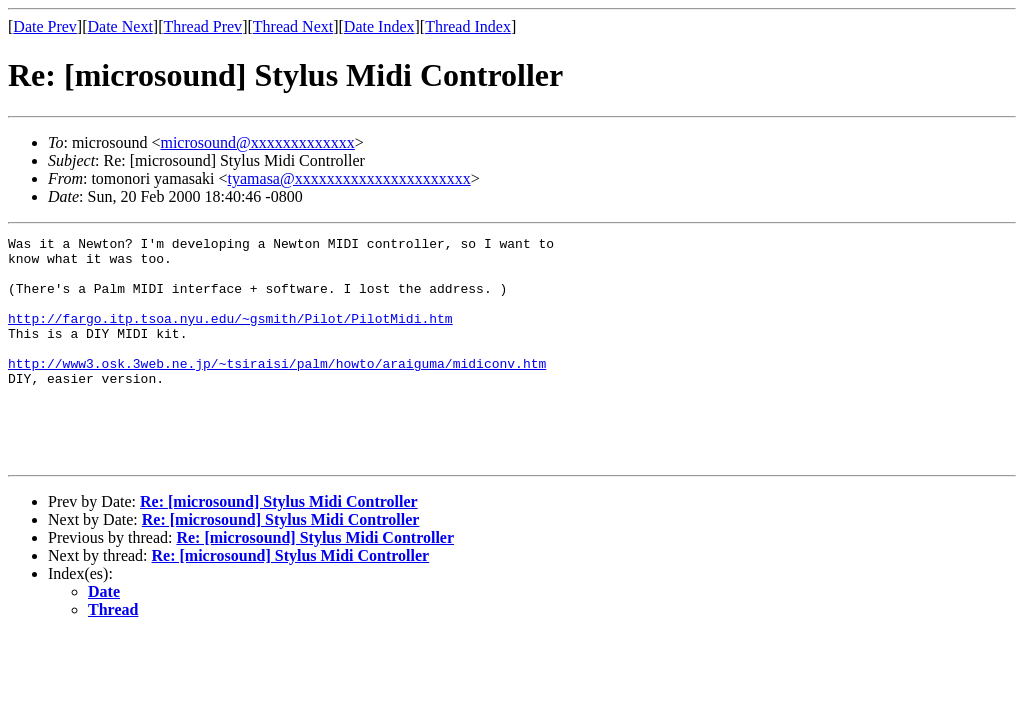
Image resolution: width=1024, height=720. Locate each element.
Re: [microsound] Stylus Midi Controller (279, 546)
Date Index (379, 26)
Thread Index (468, 26)
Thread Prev (202, 26)
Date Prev (45, 26)
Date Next (120, 26)
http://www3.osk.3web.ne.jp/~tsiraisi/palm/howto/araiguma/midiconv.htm (277, 390)
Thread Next (293, 26)
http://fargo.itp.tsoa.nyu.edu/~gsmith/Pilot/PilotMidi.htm (230, 336)
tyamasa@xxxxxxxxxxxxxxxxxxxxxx (349, 178)
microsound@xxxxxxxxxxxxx (257, 142)
